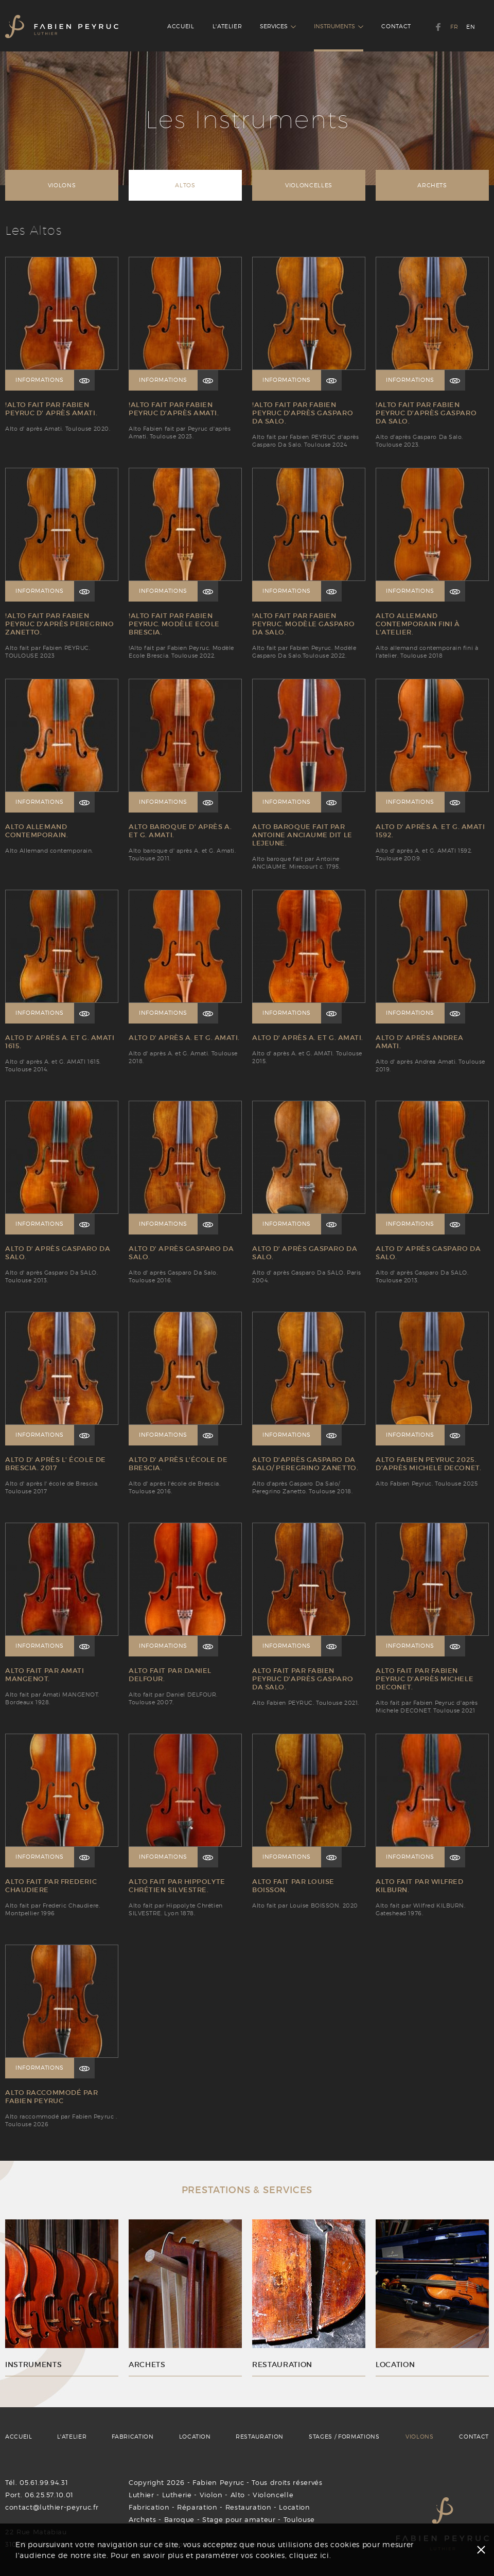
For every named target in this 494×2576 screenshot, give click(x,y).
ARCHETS (432, 185)
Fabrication (149, 2507)
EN (470, 26)
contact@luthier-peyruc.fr (51, 2507)
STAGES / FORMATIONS (344, 2436)
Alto (238, 2495)
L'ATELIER (227, 26)
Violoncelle (273, 2495)
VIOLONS (62, 185)
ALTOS (185, 185)
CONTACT (396, 26)
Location (294, 2507)
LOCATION (195, 2436)
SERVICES (278, 26)
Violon (211, 2495)
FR (454, 26)
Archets (142, 2519)
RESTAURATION (260, 2436)
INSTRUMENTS (338, 26)
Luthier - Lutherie (160, 2495)
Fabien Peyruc (218, 2482)
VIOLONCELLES (308, 185)
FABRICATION (133, 2436)
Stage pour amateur (239, 2519)
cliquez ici (309, 2555)
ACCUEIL (181, 26)
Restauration (248, 2507)
